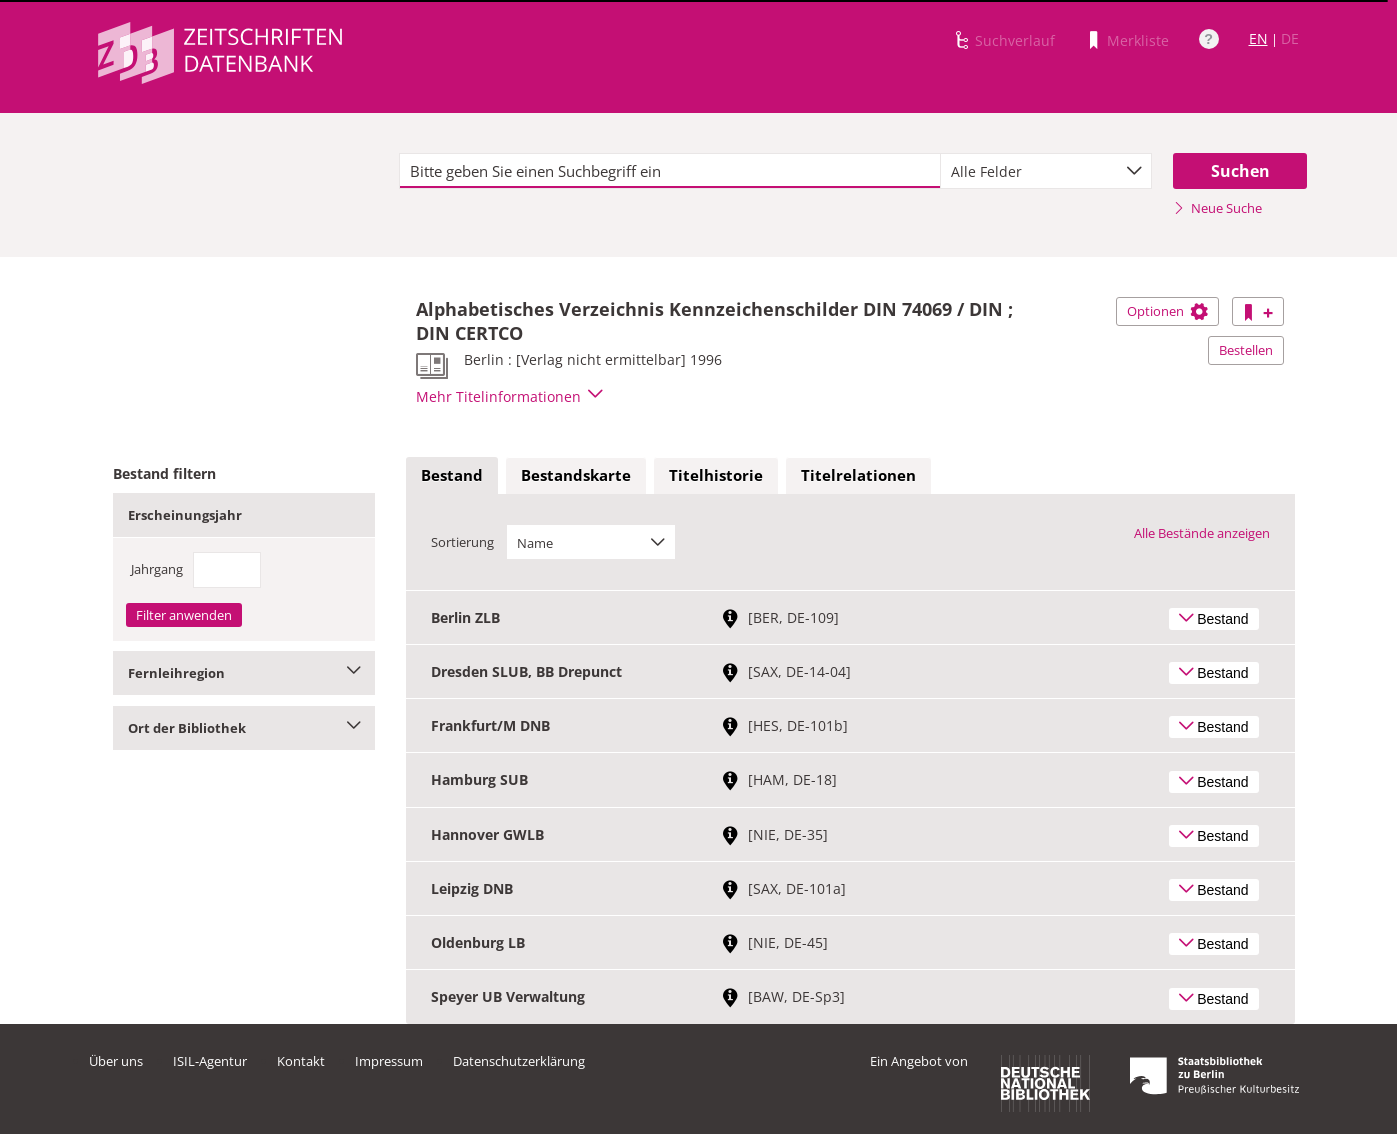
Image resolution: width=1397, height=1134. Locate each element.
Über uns (116, 1061)
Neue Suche (1217, 208)
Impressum (389, 1061)
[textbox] (670, 171)
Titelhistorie (716, 475)
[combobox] (1046, 171)
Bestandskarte (576, 475)
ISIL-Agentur (210, 1061)
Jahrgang (157, 569)
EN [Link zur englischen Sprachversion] (1258, 38)
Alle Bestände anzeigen (1202, 533)
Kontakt (301, 1061)
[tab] (452, 476)
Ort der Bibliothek (244, 728)
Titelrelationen (858, 475)
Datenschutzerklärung (519, 1061)
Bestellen (1246, 350)
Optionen (1167, 311)
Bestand (452, 475)
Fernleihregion (244, 673)
